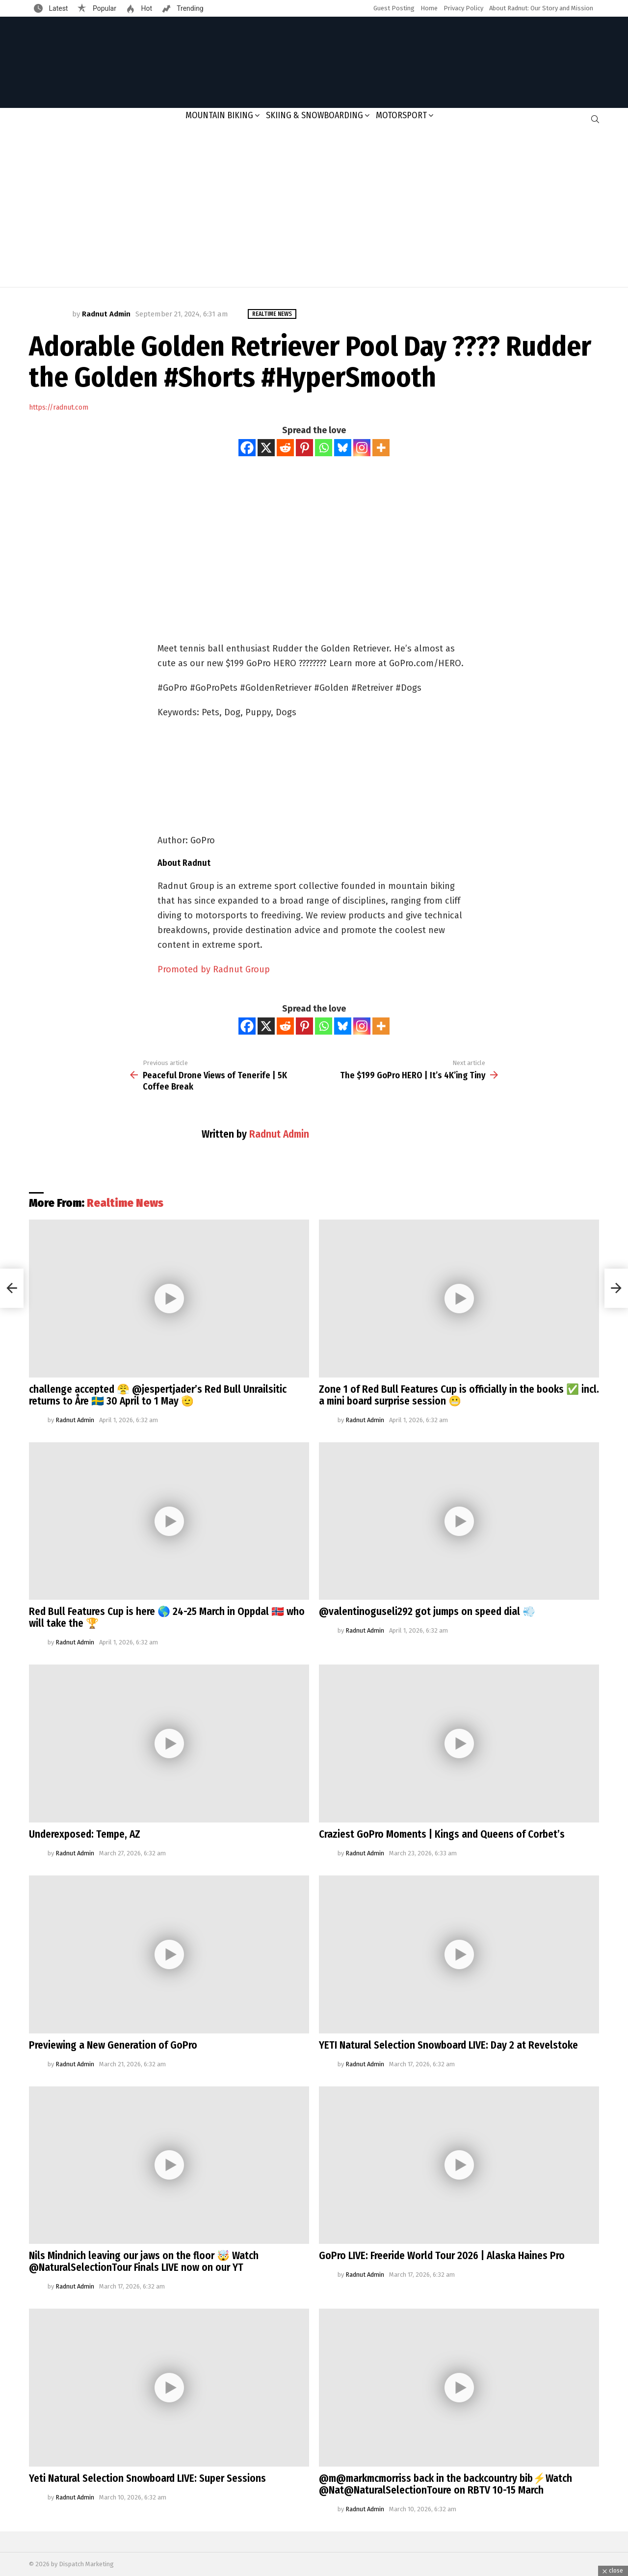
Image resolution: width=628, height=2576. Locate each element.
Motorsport (401, 115)
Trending (189, 8)
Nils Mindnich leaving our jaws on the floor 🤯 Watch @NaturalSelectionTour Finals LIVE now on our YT (144, 2261)
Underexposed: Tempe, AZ (84, 1834)
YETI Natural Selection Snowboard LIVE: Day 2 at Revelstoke (448, 2045)
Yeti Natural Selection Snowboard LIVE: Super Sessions (147, 2478)
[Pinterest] (304, 447)
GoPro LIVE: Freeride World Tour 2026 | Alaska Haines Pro (442, 2255)
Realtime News (125, 1203)
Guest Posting (394, 8)
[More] (381, 447)
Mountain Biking (219, 115)
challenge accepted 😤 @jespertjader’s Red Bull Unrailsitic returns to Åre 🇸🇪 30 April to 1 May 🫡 (158, 1395)
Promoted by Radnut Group (213, 969)
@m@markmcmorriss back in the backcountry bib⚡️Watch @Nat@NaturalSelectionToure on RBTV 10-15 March (445, 2484)
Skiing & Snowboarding (314, 115)
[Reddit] (285, 447)
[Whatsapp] (323, 447)
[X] (266, 447)
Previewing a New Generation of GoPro (113, 2045)
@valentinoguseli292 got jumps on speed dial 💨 (427, 1611)
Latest (57, 8)
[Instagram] (361, 447)
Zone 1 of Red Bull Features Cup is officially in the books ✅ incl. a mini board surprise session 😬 (459, 1395)
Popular (103, 8)
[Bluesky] (342, 447)
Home (429, 8)
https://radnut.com (58, 407)
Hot (145, 8)
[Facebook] (247, 447)
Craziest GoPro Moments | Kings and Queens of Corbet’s (442, 1834)
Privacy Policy (463, 8)
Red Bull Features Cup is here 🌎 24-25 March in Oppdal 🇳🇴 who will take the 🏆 (167, 1617)
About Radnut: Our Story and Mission (541, 8)
